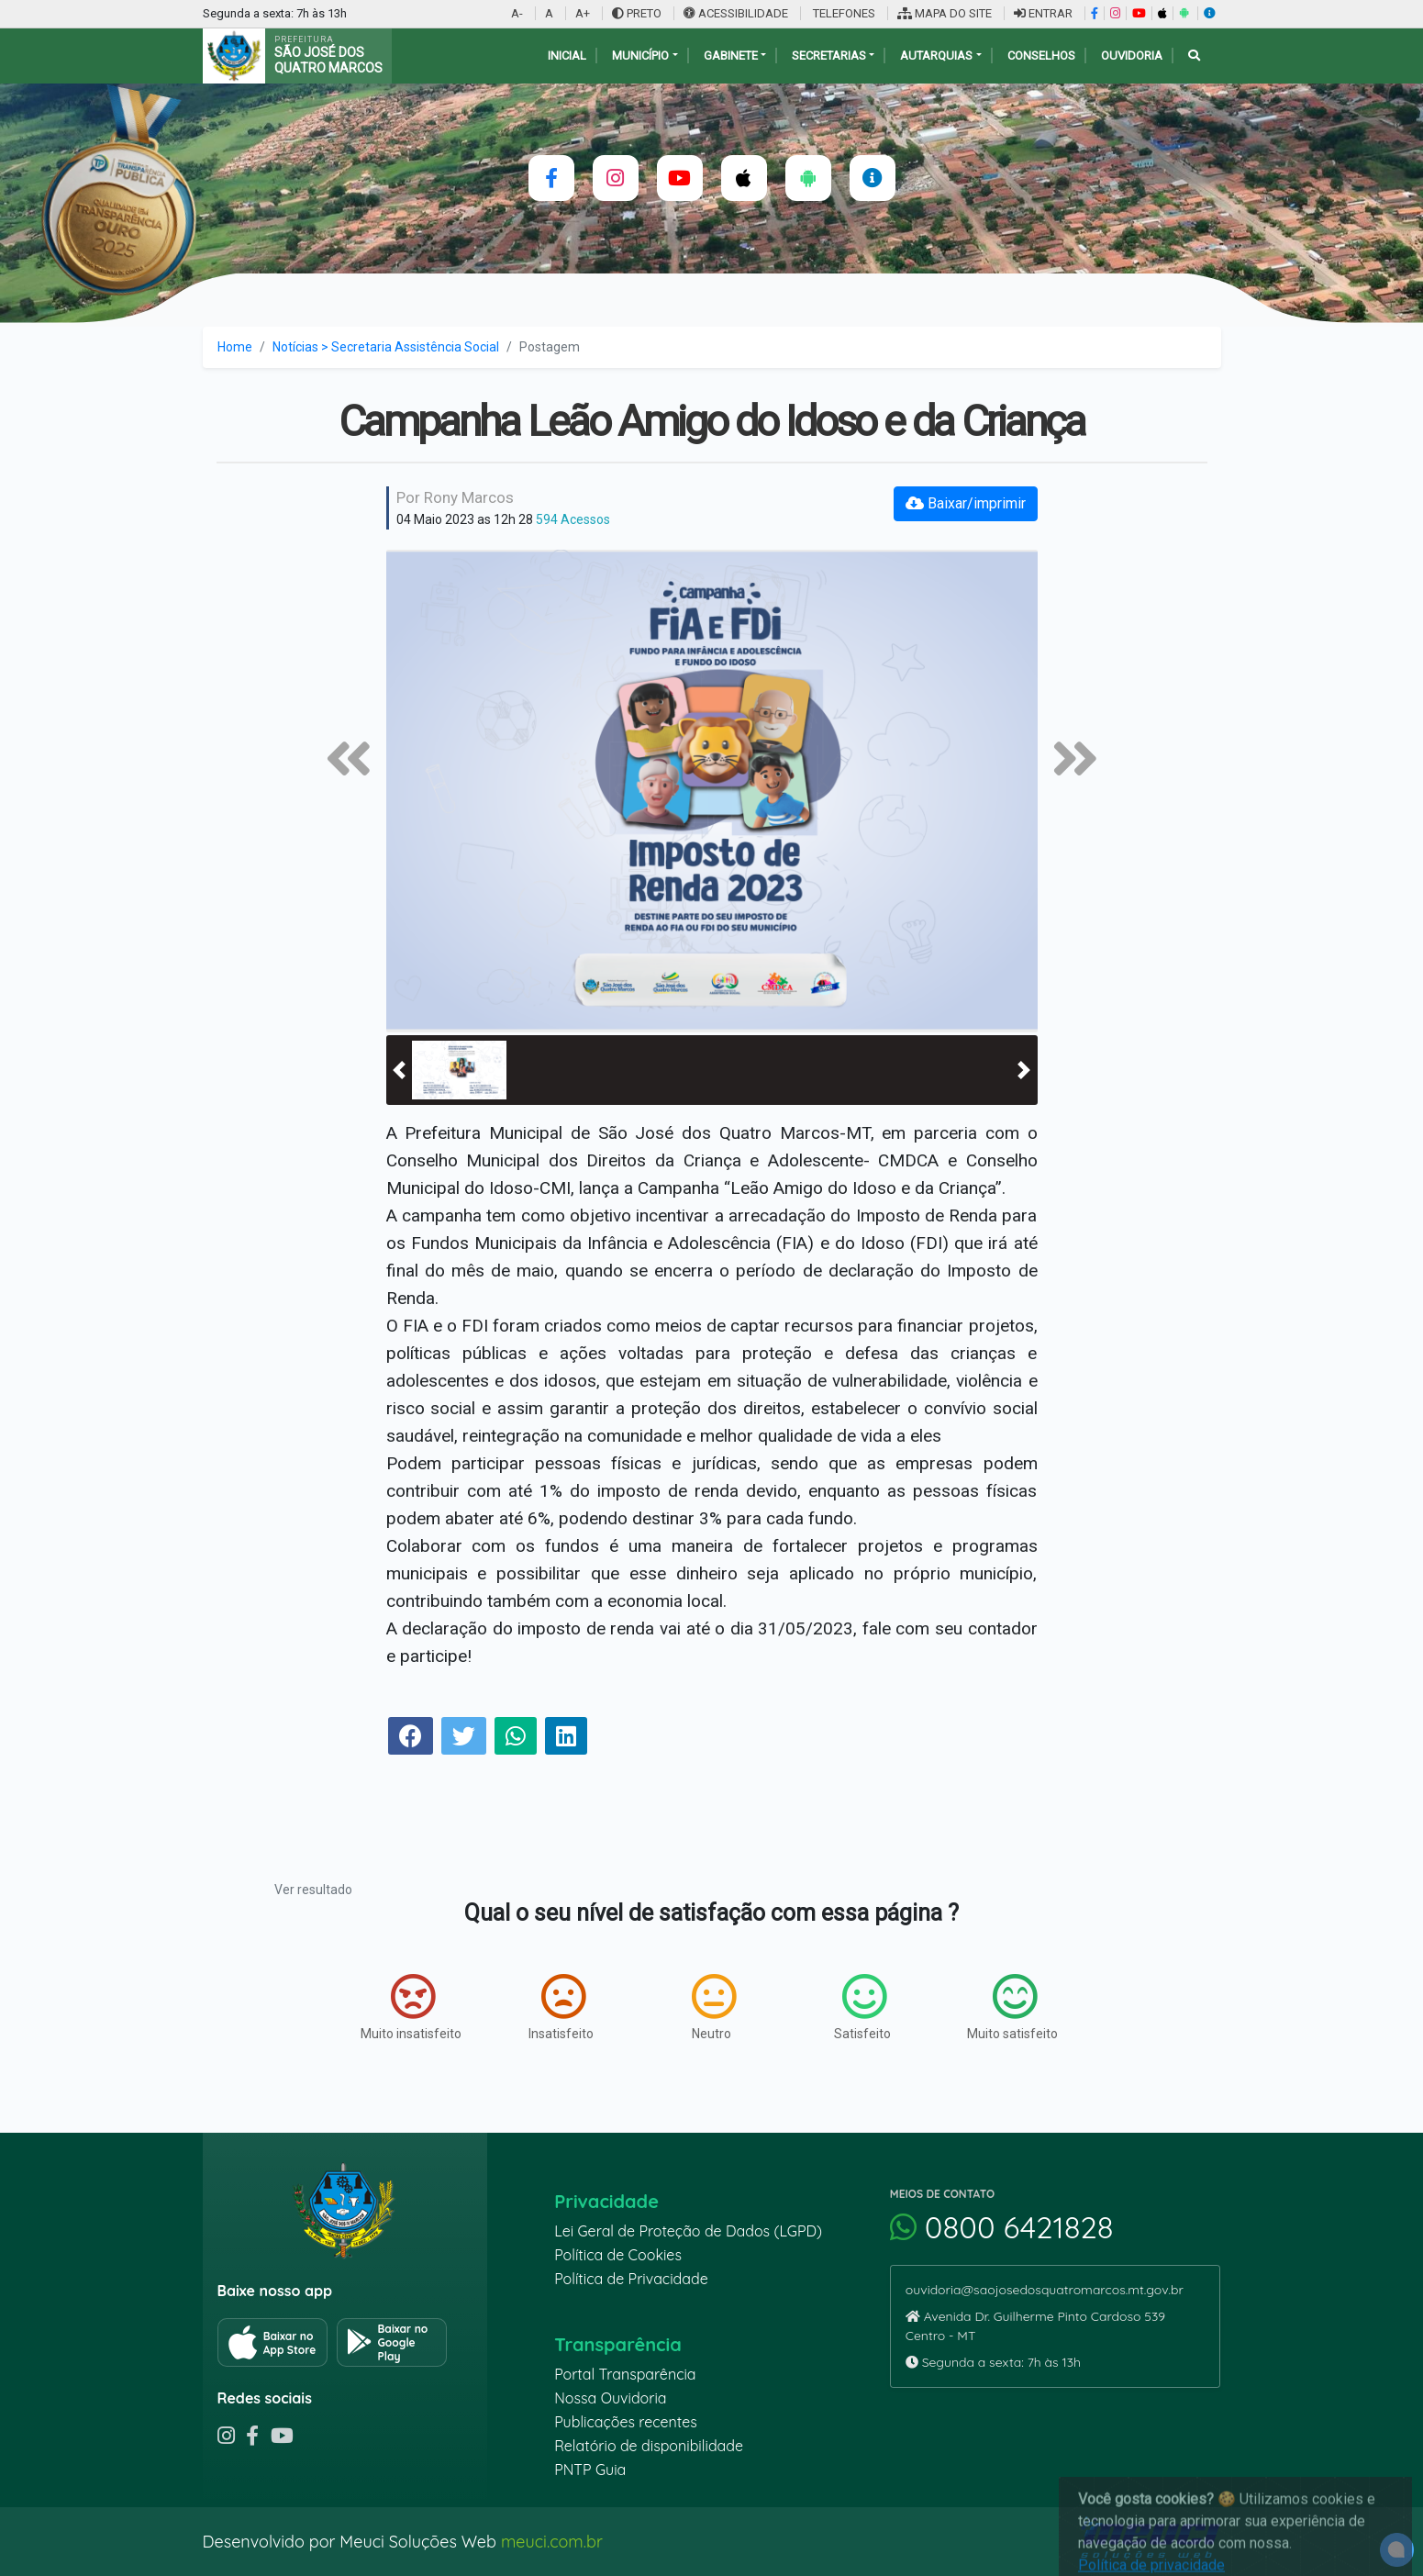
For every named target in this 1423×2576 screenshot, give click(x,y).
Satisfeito (862, 2007)
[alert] (1397, 2550)
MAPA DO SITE (944, 13)
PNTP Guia (590, 2469)
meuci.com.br (552, 2541)
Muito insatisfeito (411, 2007)
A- (517, 13)
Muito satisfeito (1012, 2007)
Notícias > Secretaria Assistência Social (385, 347)
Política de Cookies (618, 2255)
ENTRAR (1043, 13)
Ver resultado (313, 1889)
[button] (399, 1070)
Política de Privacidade (631, 2278)
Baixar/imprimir (966, 503)
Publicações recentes (625, 2422)
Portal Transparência (624, 2374)
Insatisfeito (561, 2007)
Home (234, 347)
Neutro (714, 2007)
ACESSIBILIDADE (737, 13)
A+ (582, 13)
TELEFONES (842, 13)
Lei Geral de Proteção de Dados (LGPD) (688, 2231)
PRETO (636, 13)
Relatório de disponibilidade (648, 2446)
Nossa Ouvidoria (610, 2398)
